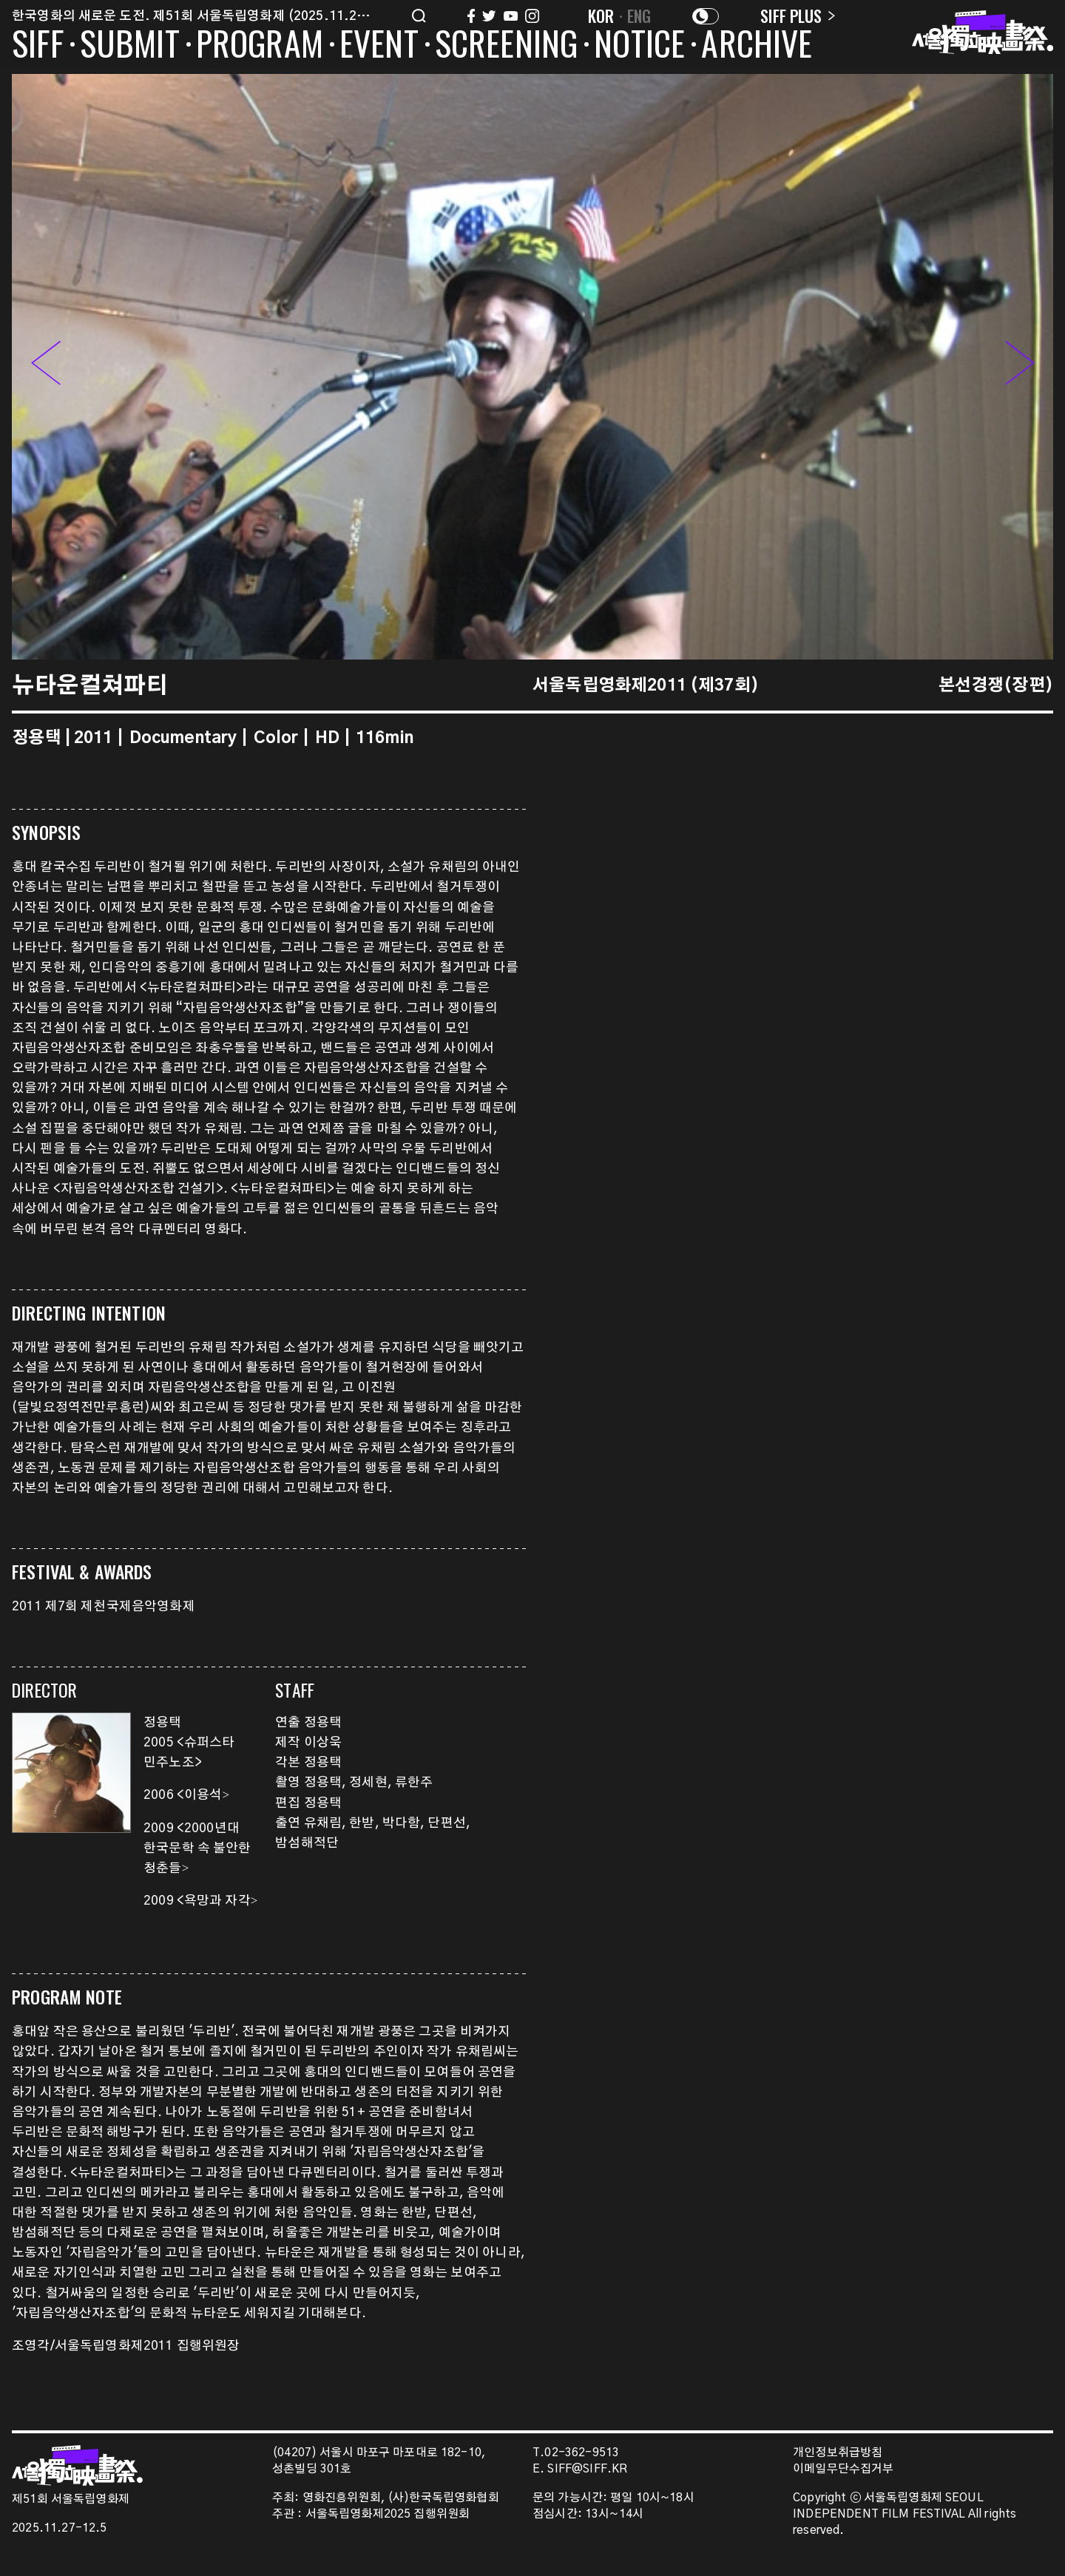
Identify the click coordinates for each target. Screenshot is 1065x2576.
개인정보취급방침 (837, 2452)
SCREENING (506, 46)
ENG (639, 15)
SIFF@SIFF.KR (587, 2469)
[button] (1020, 366)
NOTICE (639, 46)
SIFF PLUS (797, 15)
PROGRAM (259, 46)
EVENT (379, 46)
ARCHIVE (756, 46)
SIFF (38, 46)
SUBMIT (130, 46)
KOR (601, 15)
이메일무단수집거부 (843, 2469)
